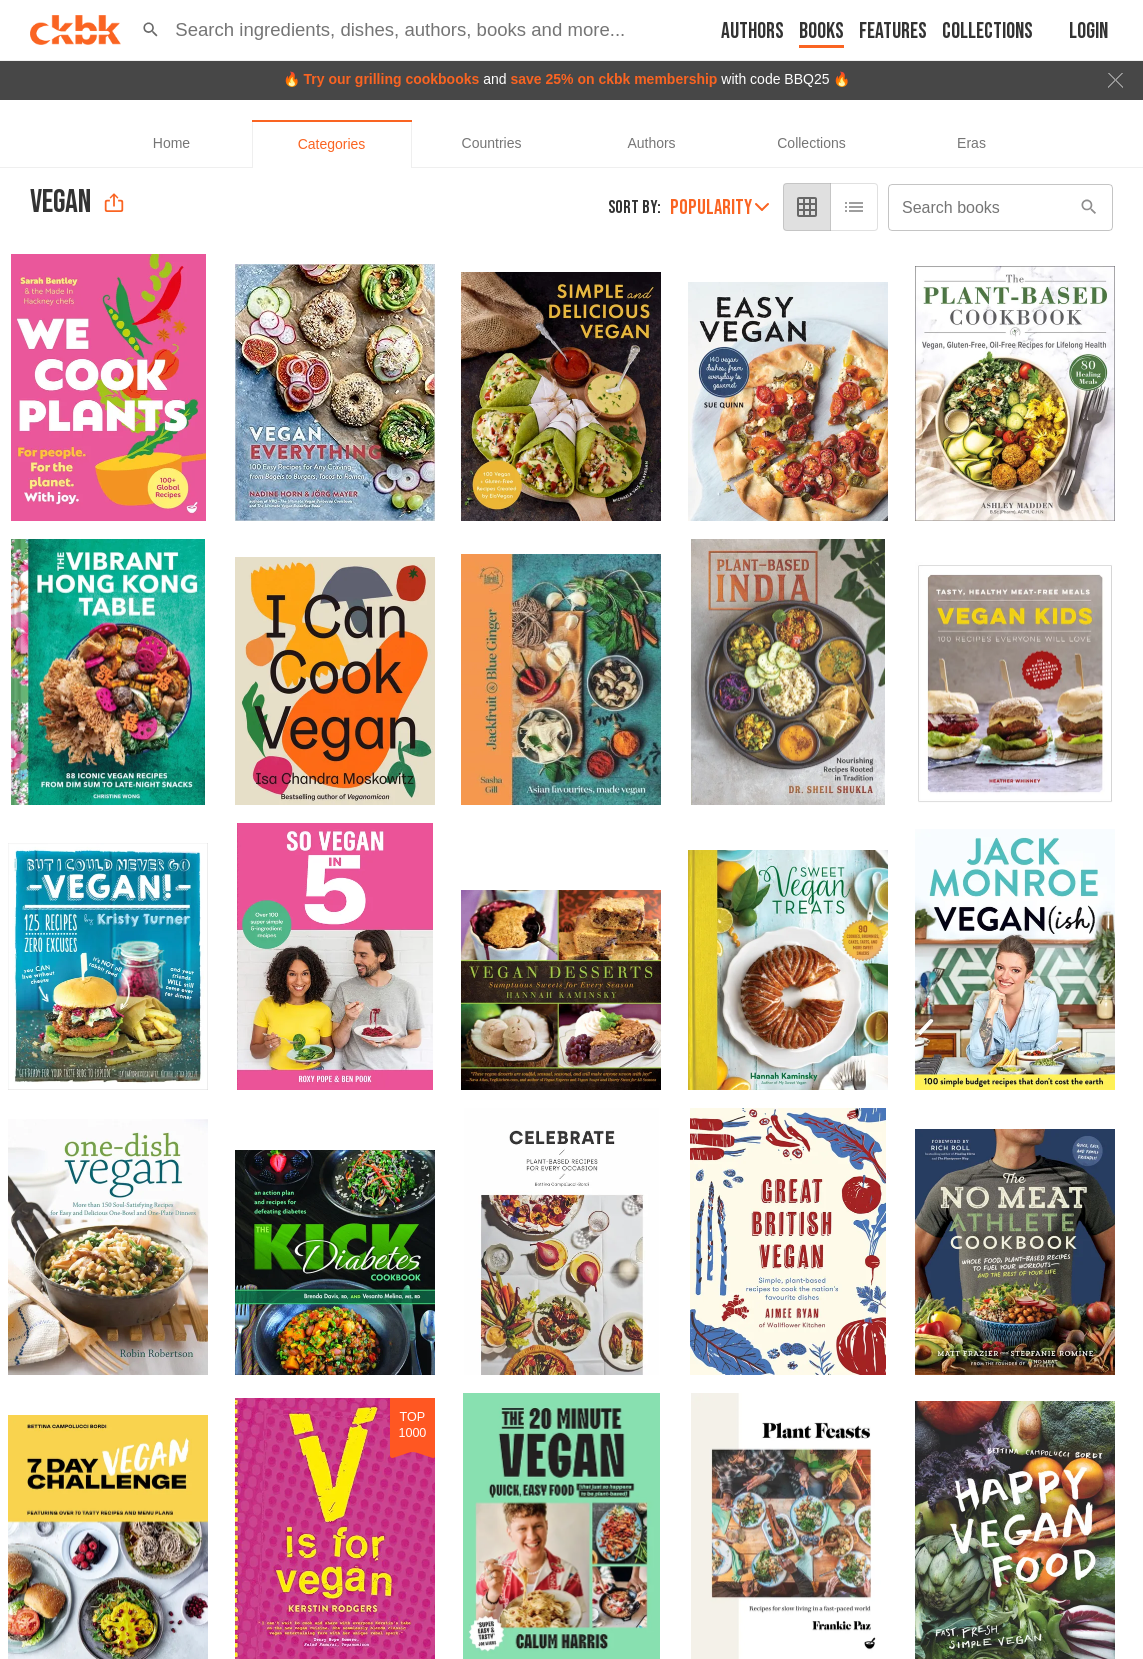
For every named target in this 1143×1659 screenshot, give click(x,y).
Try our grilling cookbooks (391, 79)
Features (893, 31)
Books (821, 31)
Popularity (721, 207)
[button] (150, 30)
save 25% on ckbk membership (613, 79)
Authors (752, 31)
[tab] (172, 144)
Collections (987, 31)
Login (1088, 31)
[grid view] (809, 207)
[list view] (856, 207)
